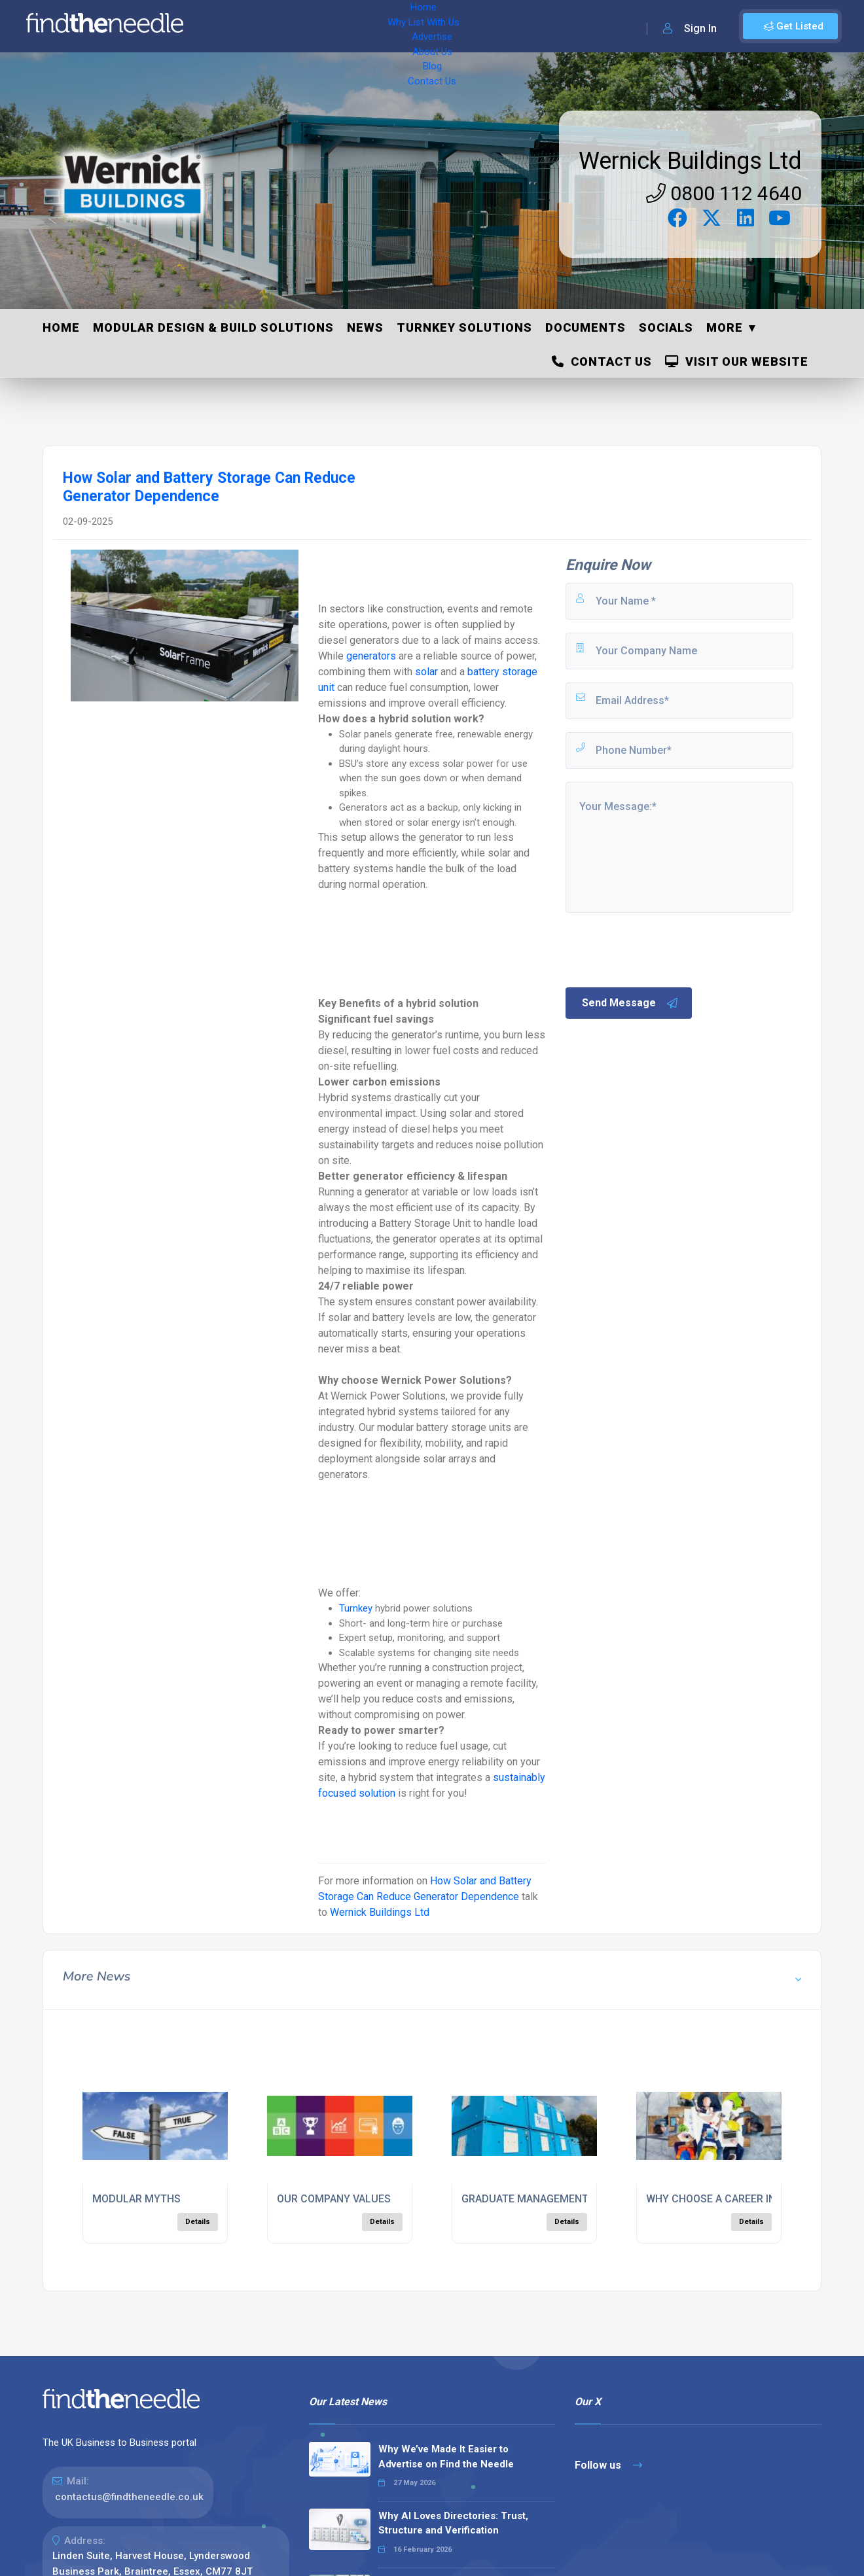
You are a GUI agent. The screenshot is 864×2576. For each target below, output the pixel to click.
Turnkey (355, 1608)
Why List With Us (298, 26)
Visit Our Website (736, 361)
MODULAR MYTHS (136, 2199)
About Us (431, 26)
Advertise (373, 26)
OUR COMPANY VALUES (334, 2199)
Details (197, 2221)
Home (231, 26)
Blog (477, 26)
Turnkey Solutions (464, 327)
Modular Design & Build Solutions (213, 327)
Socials (666, 327)
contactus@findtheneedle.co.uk (129, 2497)
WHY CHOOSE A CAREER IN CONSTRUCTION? (754, 2199)
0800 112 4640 (724, 193)
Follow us (608, 2465)
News (365, 327)
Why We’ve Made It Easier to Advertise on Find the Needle (446, 2456)
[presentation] (663, 948)
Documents (585, 327)
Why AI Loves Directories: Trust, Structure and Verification (453, 2523)
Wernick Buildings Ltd (690, 161)
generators (371, 656)
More (724, 327)
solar (426, 671)
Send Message (630, 1003)
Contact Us (528, 26)
